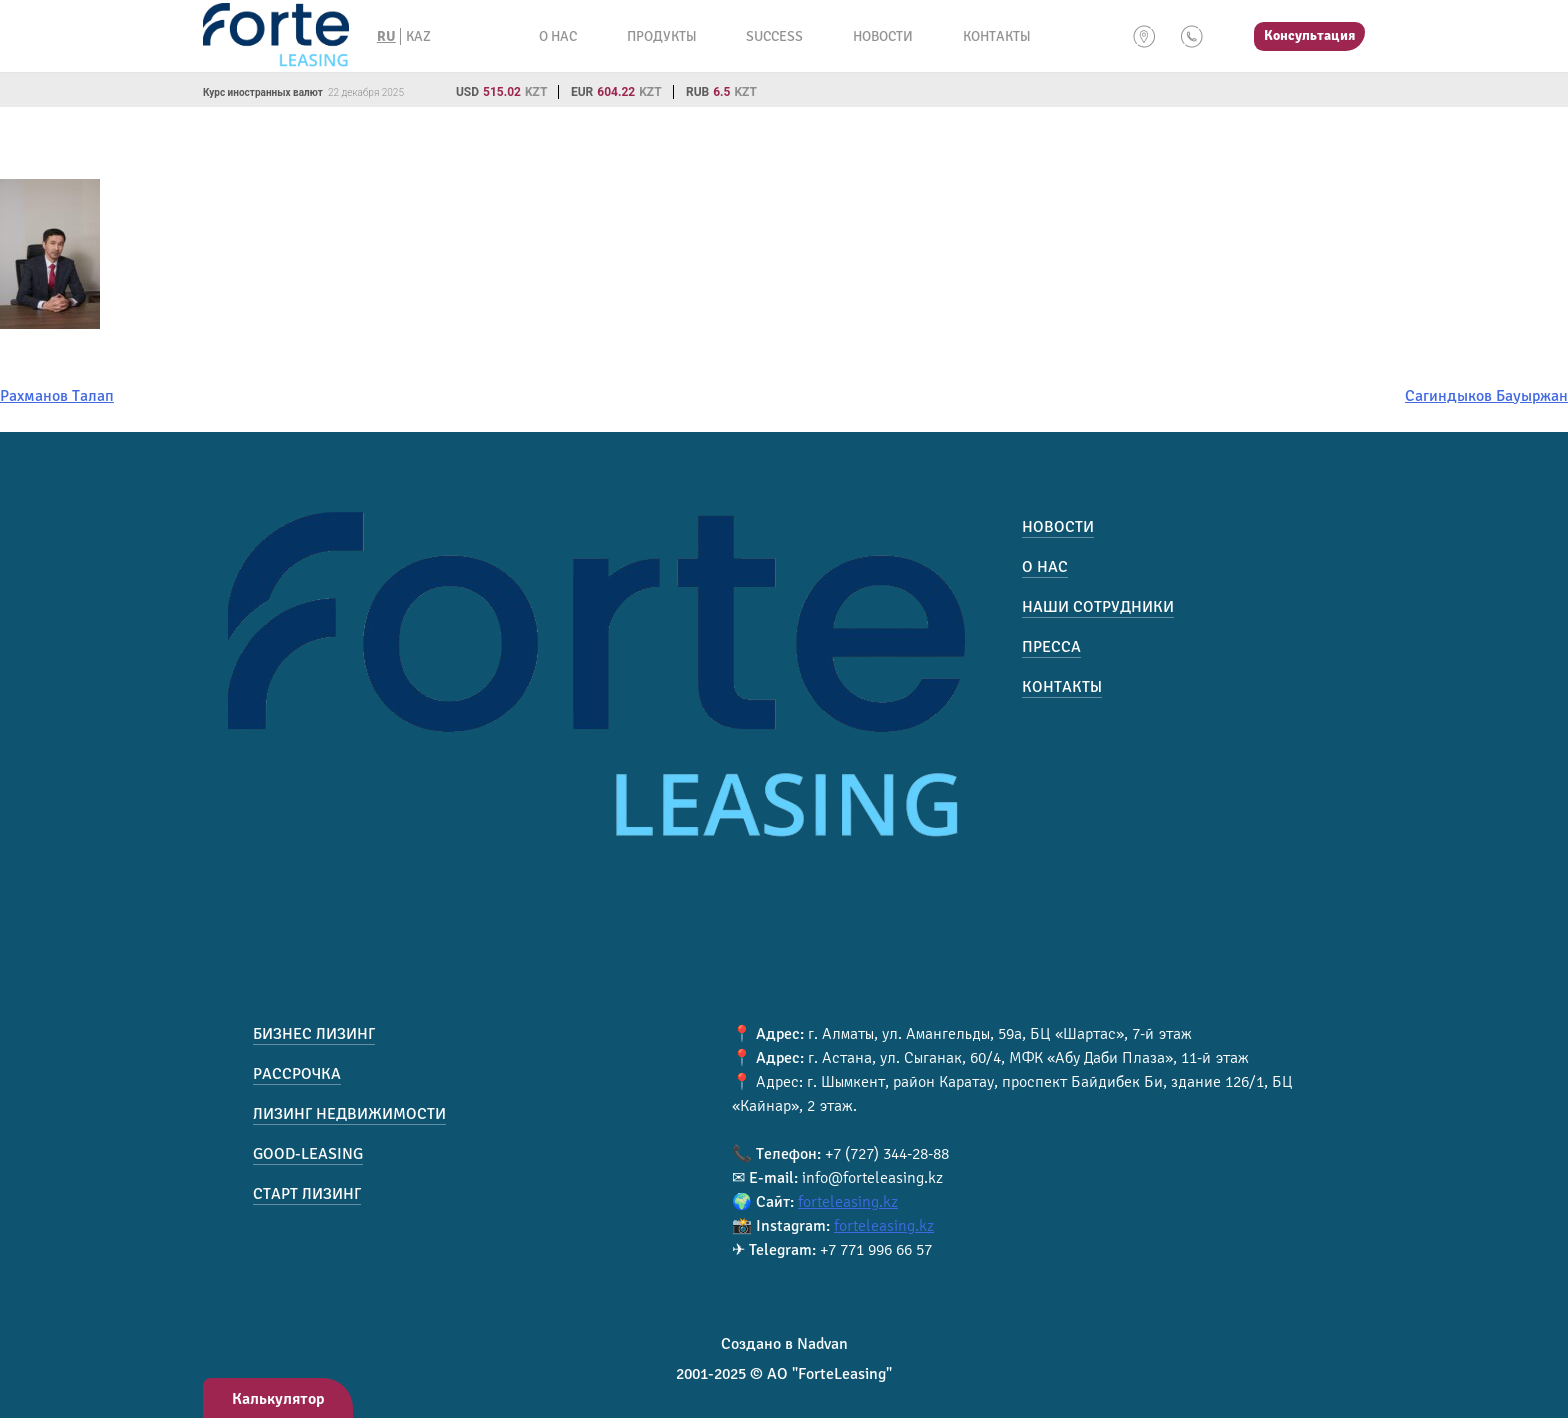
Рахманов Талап (57, 396)
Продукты (661, 36)
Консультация (1309, 35)
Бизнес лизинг (314, 1034)
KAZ (418, 36)
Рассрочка (297, 1074)
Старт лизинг (307, 1194)
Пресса (1051, 647)
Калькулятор (278, 1399)
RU (386, 36)
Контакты (996, 36)
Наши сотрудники (1098, 607)
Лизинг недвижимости (349, 1114)
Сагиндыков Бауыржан (1486, 396)
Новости (883, 36)
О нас (558, 36)
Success (774, 36)
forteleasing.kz (848, 1202)
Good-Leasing (308, 1154)
